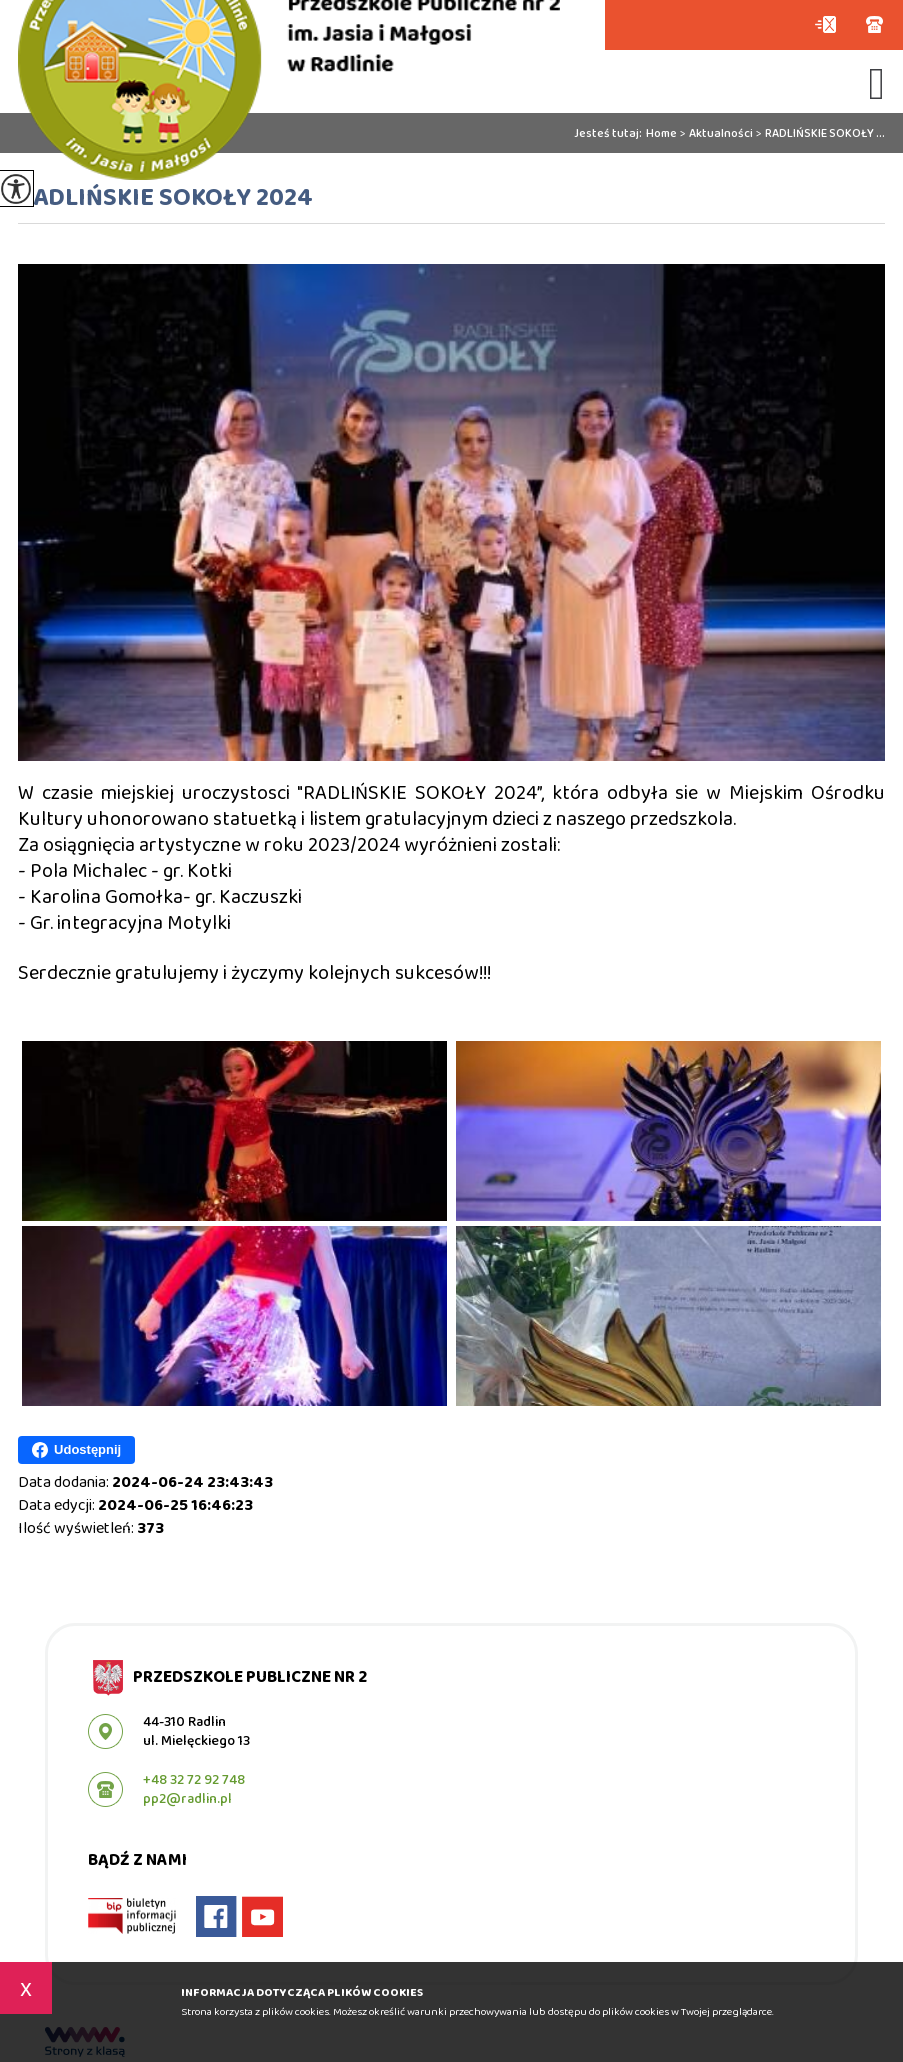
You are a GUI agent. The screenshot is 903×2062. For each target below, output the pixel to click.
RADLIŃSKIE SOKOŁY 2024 (165, 200)
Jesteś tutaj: (610, 134)
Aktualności (715, 134)
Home (661, 134)
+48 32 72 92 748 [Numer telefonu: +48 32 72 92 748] (194, 1780)
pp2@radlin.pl (825, 24)
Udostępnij (76, 1450)
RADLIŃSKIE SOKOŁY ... (819, 134)
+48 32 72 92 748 (874, 24)
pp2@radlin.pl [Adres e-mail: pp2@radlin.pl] (187, 1799)
